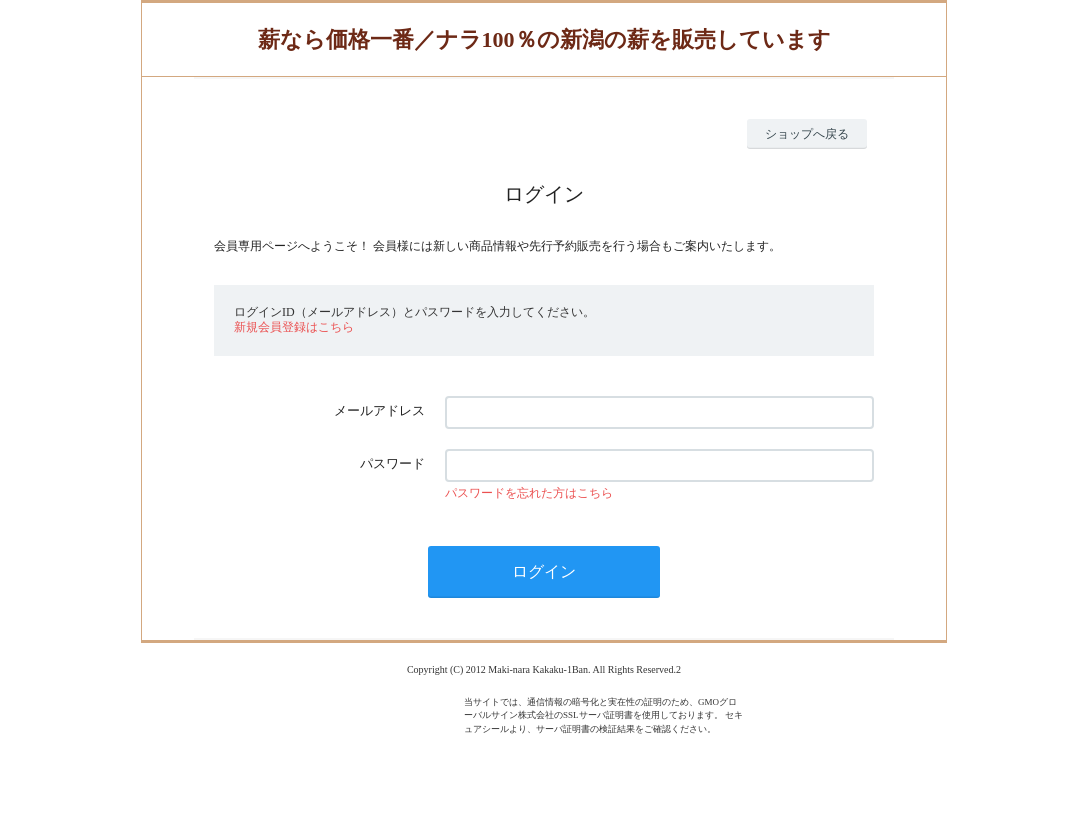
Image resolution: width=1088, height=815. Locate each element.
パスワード (392, 463)
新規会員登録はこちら (294, 327)
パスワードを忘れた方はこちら (529, 493)
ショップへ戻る (807, 134)
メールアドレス (379, 410)
